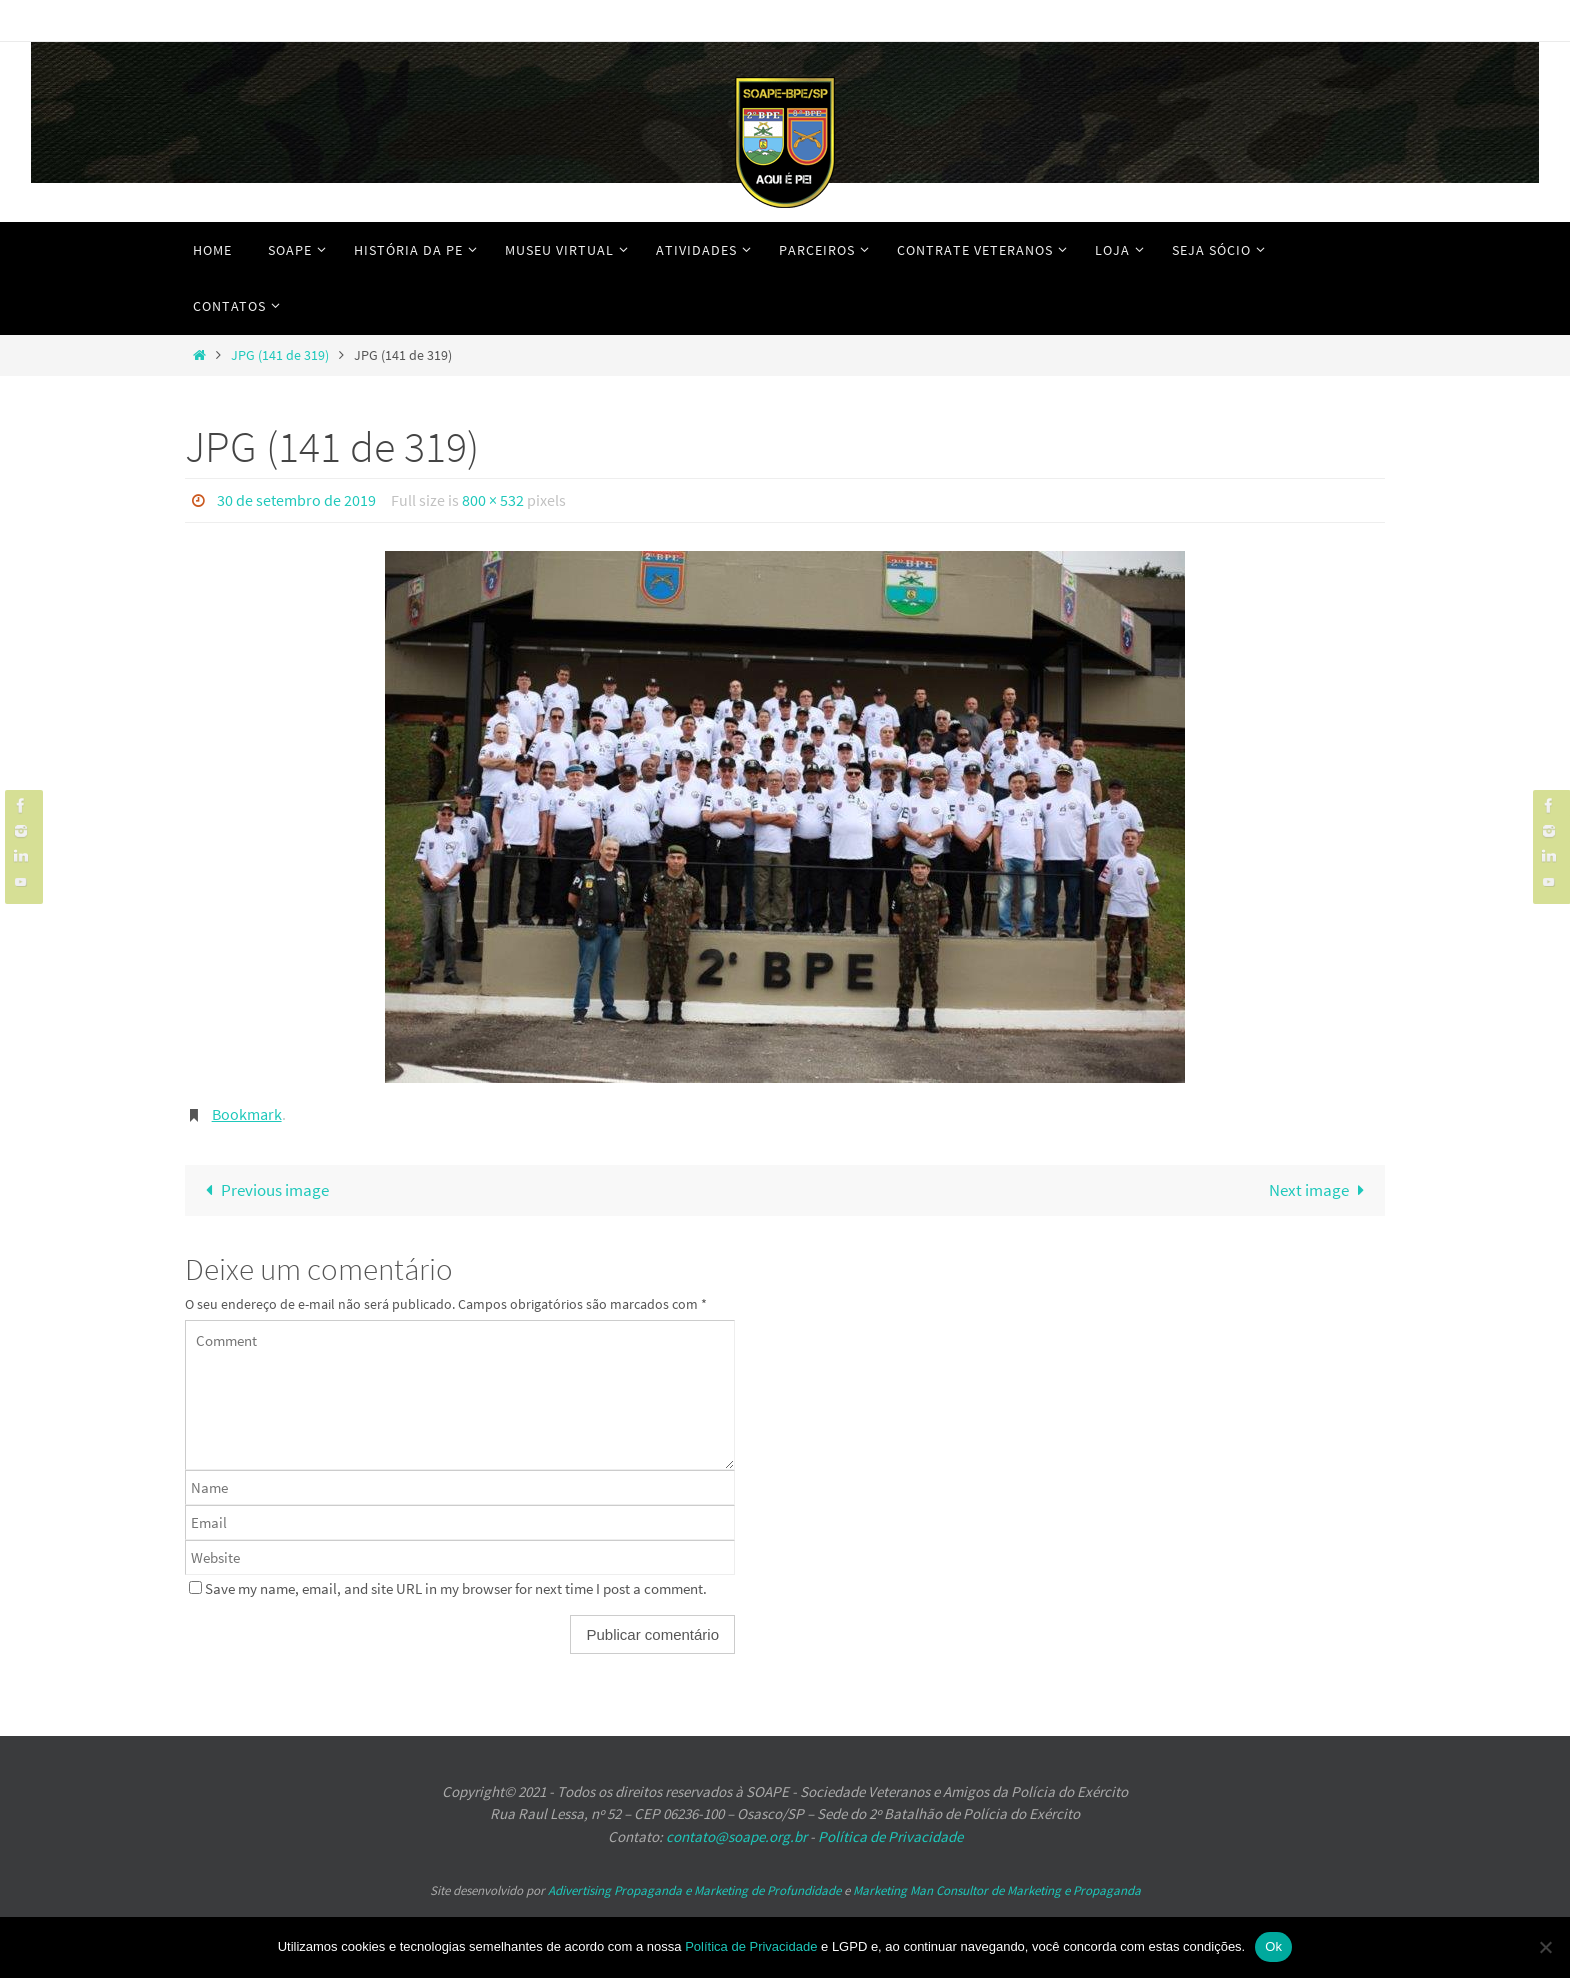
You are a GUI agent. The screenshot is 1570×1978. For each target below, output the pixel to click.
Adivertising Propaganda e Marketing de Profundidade (694, 1889)
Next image (1321, 1189)
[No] (1545, 1947)
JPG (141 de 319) (280, 355)
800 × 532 (493, 500)
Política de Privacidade (890, 1835)
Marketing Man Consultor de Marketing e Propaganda (997, 1889)
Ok (1273, 1946)
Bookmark (247, 1113)
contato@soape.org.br (736, 1835)
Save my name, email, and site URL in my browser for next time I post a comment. (456, 1587)
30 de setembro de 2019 (296, 500)
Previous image (263, 1189)
